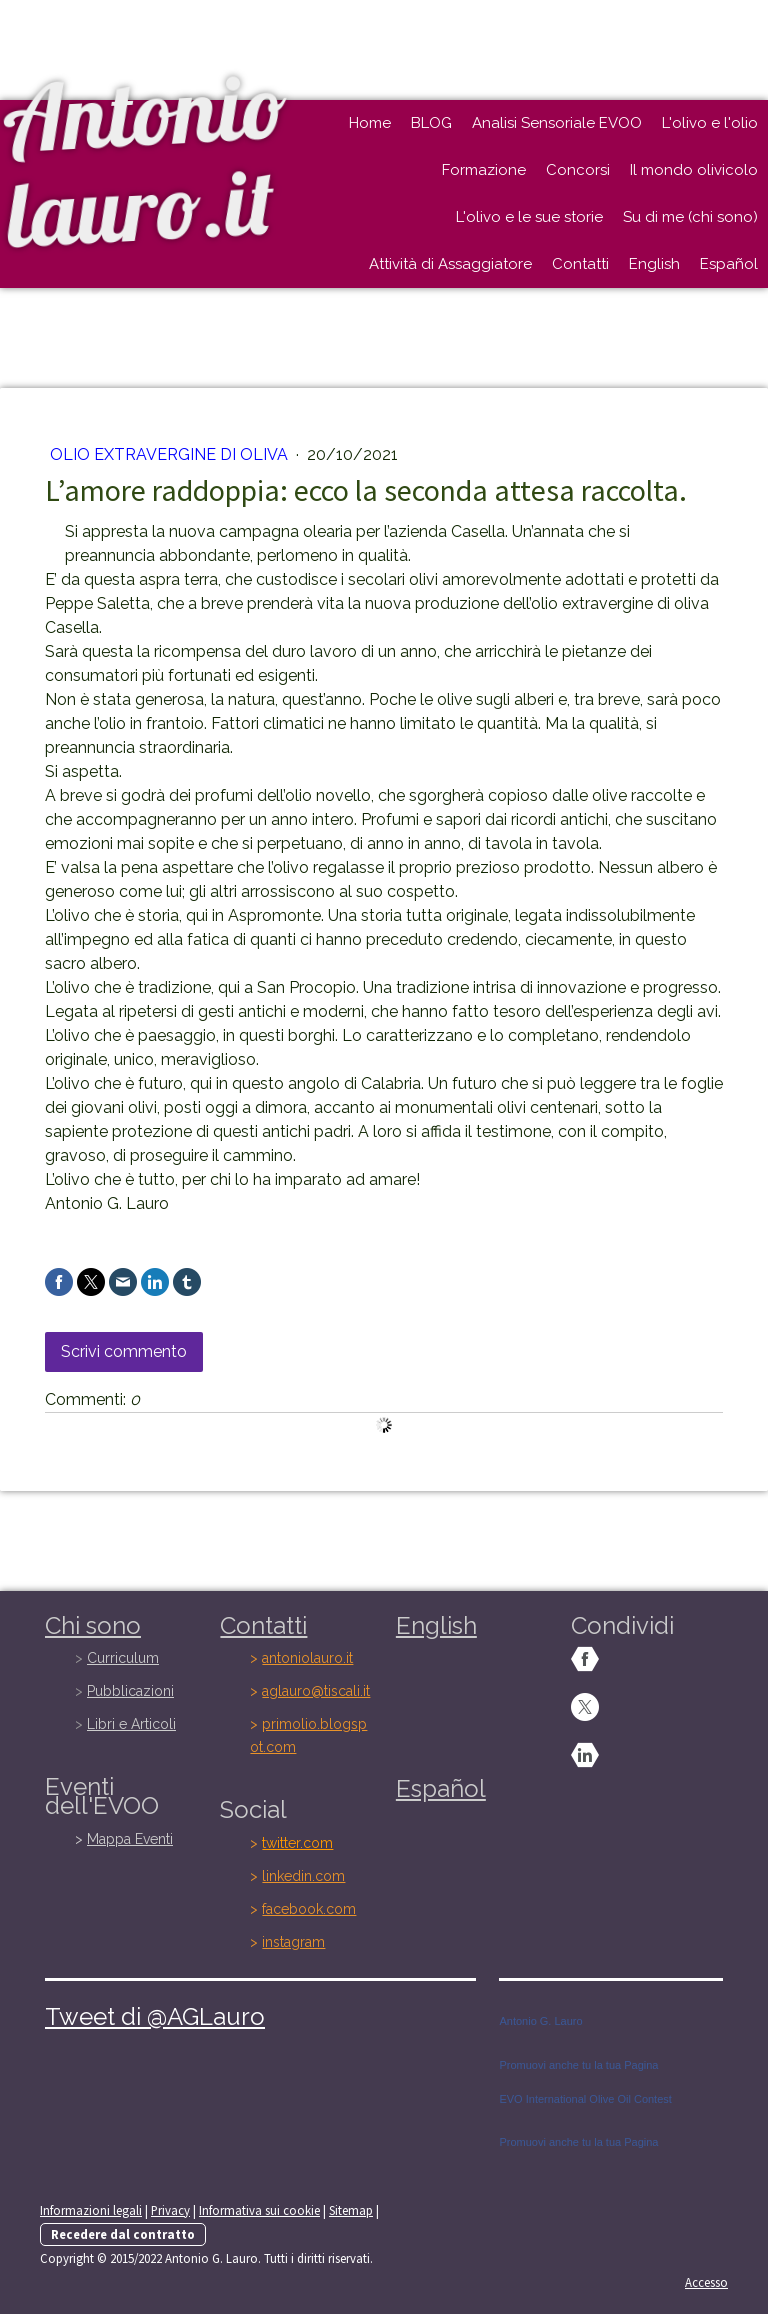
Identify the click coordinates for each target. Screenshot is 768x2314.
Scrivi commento (124, 1351)
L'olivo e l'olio (710, 123)
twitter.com (297, 1843)
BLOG (431, 123)
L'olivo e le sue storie (529, 217)
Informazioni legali (91, 2210)
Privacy (170, 2210)
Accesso (706, 2282)
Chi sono (93, 1625)
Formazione (484, 170)
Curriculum (123, 1658)
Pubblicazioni (130, 1691)
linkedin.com (303, 1876)
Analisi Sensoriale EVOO (557, 123)
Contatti (580, 264)
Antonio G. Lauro (540, 2021)
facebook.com (309, 1909)
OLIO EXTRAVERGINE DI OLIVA (171, 454)
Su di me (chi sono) (690, 217)
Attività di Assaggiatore (450, 264)
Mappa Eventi (130, 1839)
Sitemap (351, 2210)
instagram (293, 1942)
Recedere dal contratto (123, 2234)
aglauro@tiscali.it (316, 1691)
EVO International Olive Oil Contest (585, 2099)
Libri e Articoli (131, 1724)
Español (729, 264)
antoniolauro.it (307, 1658)
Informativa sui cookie (259, 2210)
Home (370, 123)
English (654, 264)
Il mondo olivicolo (694, 170)
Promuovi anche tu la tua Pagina (578, 2065)
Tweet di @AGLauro (155, 2016)
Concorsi (578, 170)
